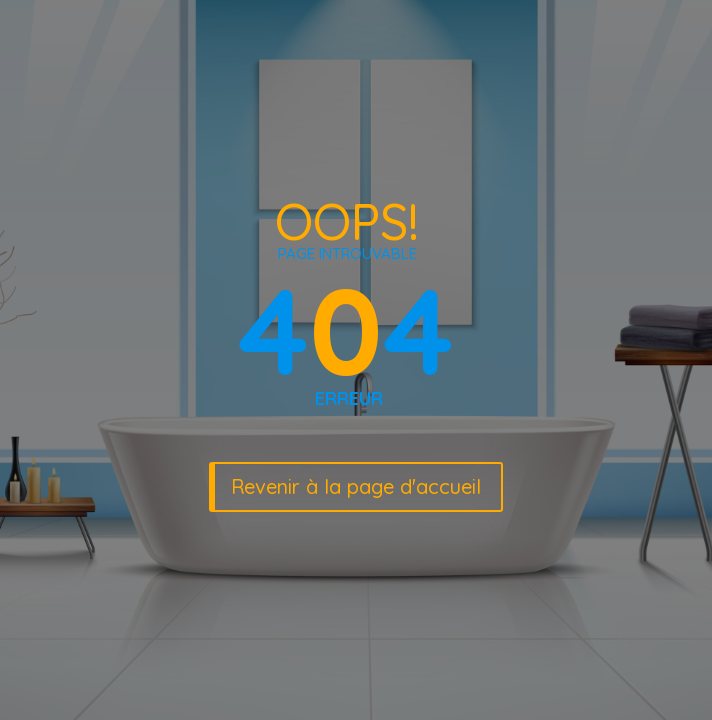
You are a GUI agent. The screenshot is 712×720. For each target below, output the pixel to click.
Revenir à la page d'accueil (356, 486)
